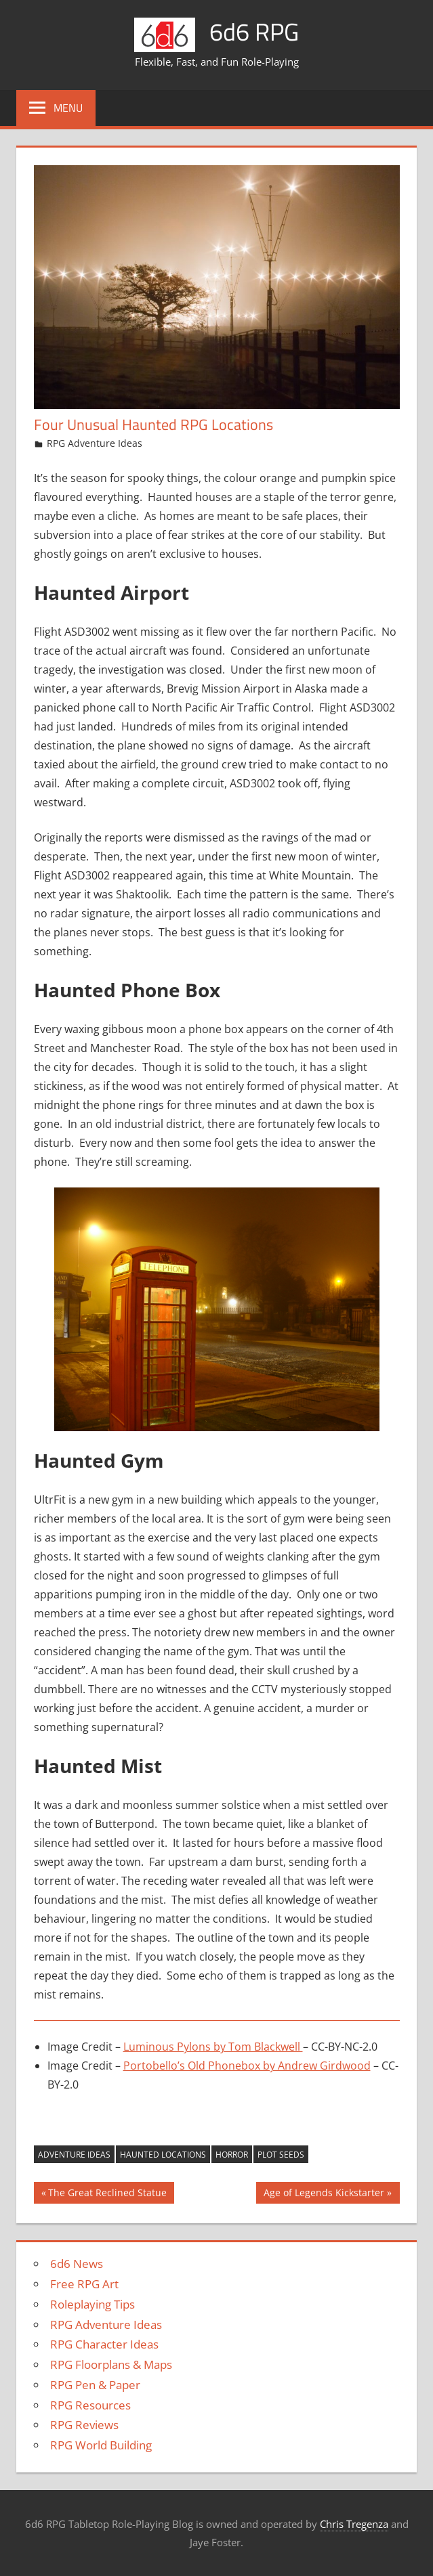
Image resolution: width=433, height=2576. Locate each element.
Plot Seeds (280, 2154)
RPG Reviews (84, 2424)
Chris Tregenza (354, 2524)
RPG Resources (90, 2405)
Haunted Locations (163, 2154)
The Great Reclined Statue (107, 2194)
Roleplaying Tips (92, 2304)
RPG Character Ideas (104, 2344)
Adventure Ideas (74, 2154)
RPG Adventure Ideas (94, 443)
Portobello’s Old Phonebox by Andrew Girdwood (247, 2065)
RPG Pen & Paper (95, 2385)
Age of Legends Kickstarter (323, 2194)
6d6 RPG (254, 31)
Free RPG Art (84, 2284)
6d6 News (76, 2263)
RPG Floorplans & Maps (111, 2364)
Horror (231, 2154)
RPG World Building (101, 2445)
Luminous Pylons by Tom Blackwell (213, 2046)
